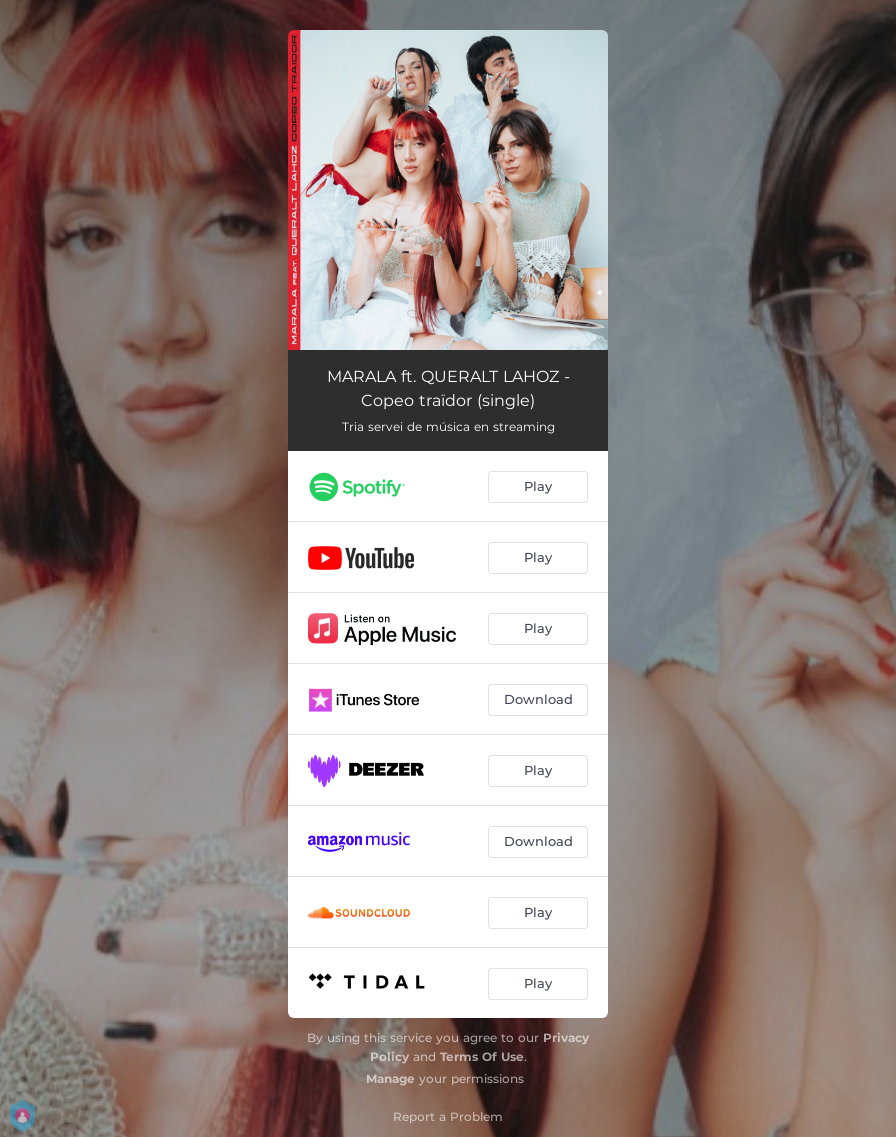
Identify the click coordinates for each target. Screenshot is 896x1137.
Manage (390, 1078)
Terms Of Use (482, 1056)
